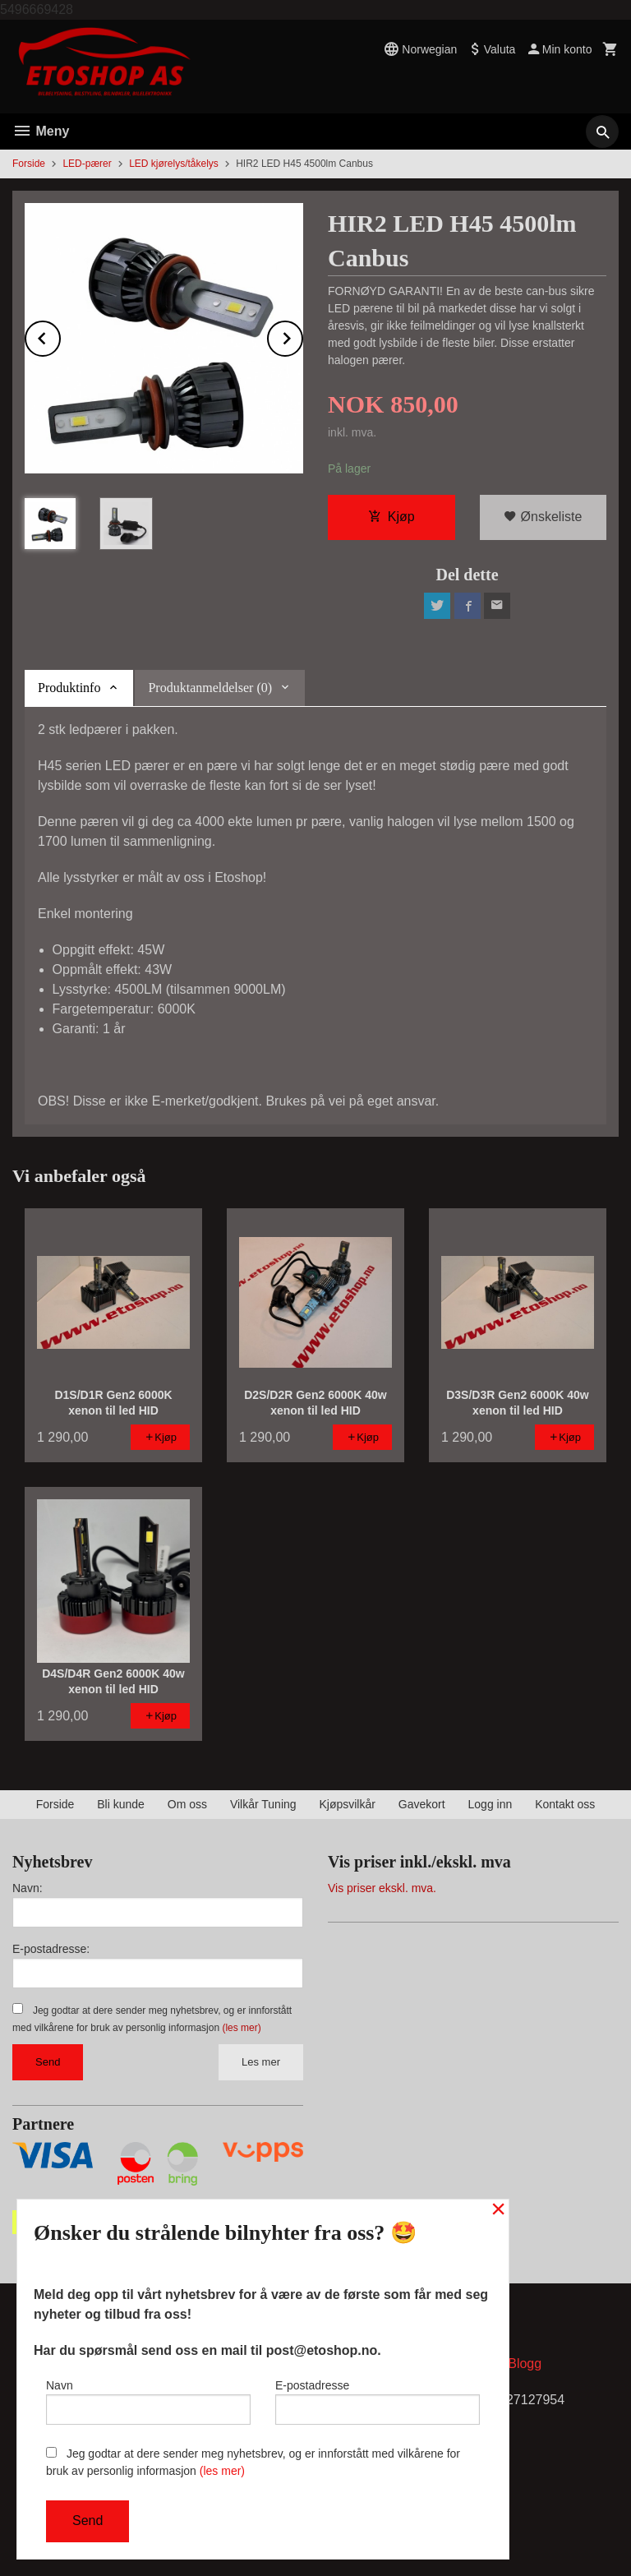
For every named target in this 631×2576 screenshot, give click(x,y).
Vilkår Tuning (263, 1804)
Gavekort (421, 1804)
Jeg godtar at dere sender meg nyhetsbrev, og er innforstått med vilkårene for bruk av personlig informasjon (253, 2462)
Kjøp (391, 517)
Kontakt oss (565, 1804)
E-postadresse (377, 2402)
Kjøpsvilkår (347, 1804)
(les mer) (241, 2028)
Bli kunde (121, 1804)
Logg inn (490, 1804)
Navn (148, 2402)
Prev (60, 335)
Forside (28, 163)
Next (302, 335)
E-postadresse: (51, 1948)
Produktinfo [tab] (69, 688)
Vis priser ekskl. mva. (382, 1888)
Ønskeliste (543, 517)
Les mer (261, 2062)
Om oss (187, 1804)
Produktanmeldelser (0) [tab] (210, 688)
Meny (40, 131)
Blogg (524, 2364)
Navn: (27, 1888)
